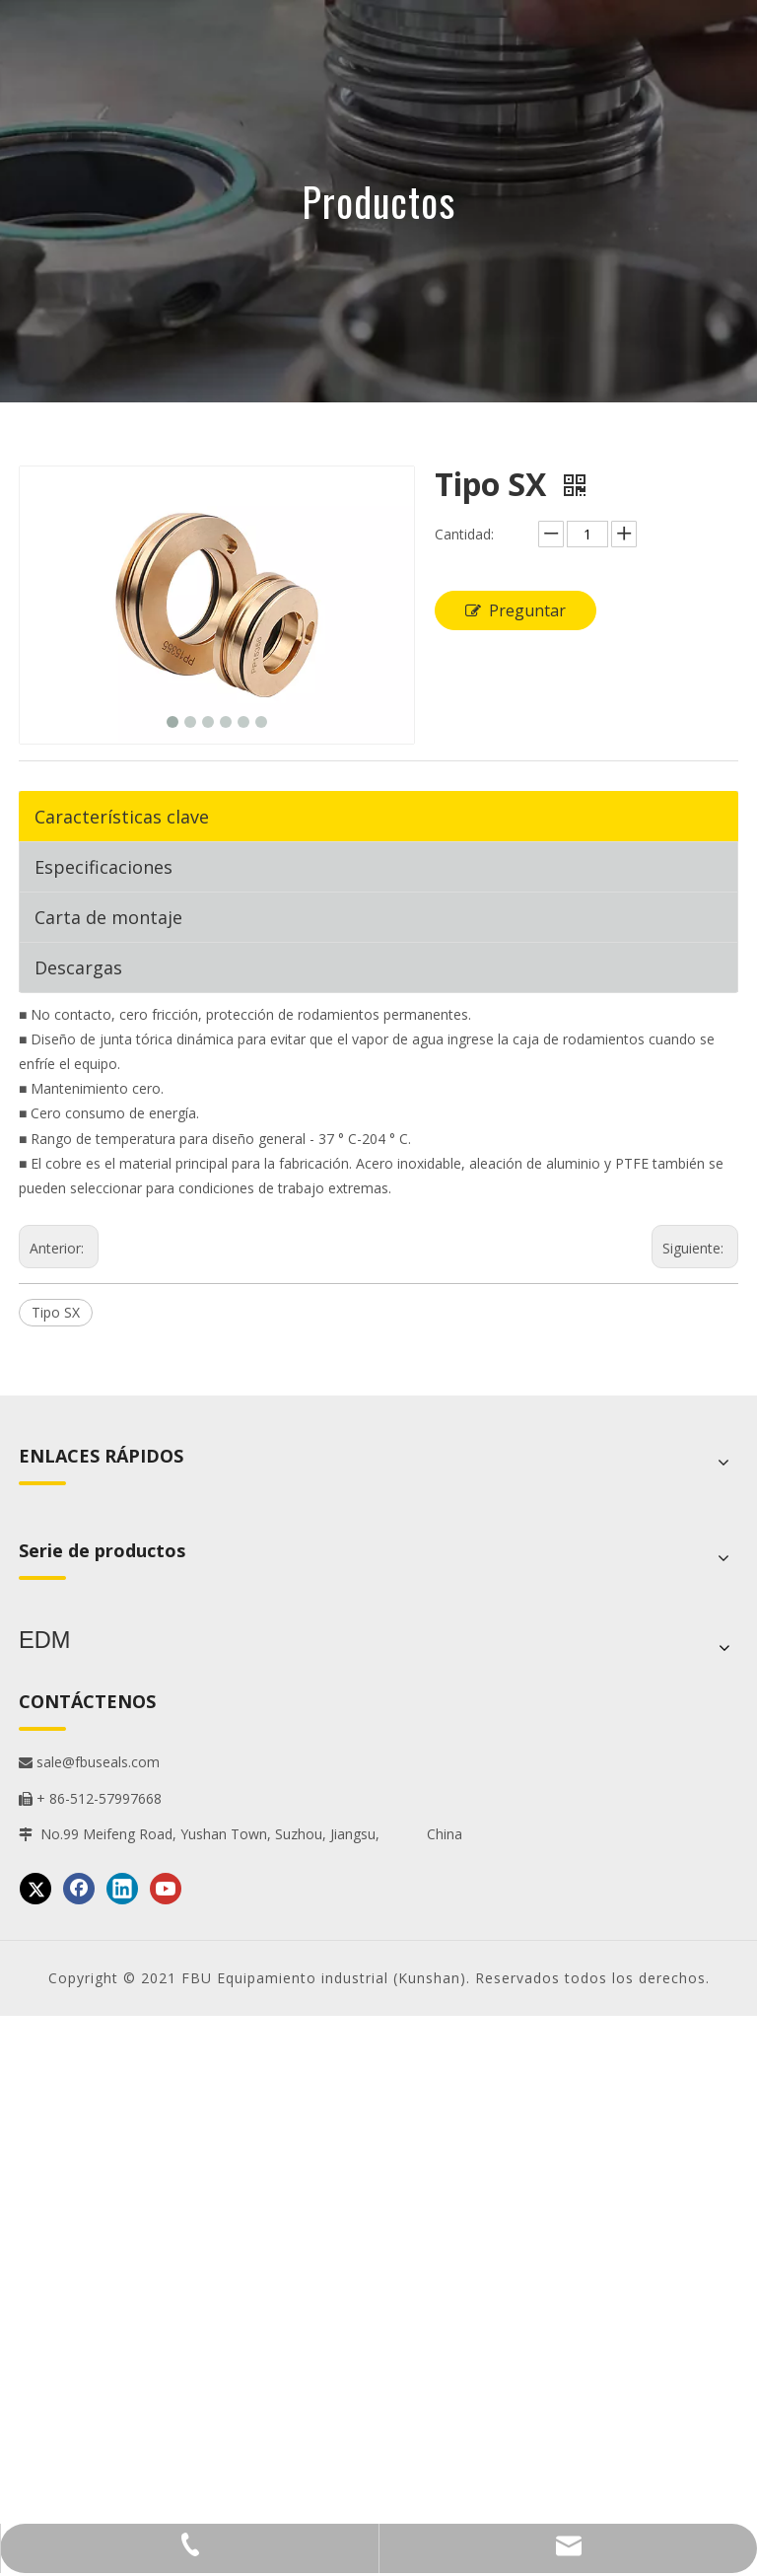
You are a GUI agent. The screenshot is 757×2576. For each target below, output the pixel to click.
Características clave (121, 816)
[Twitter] (35, 1884)
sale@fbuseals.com (89, 1758)
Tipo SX (56, 1312)
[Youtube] (165, 1884)
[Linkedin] (122, 1884)
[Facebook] (79, 1884)
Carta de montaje (108, 917)
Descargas (78, 967)
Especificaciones (103, 867)
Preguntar (515, 610)
